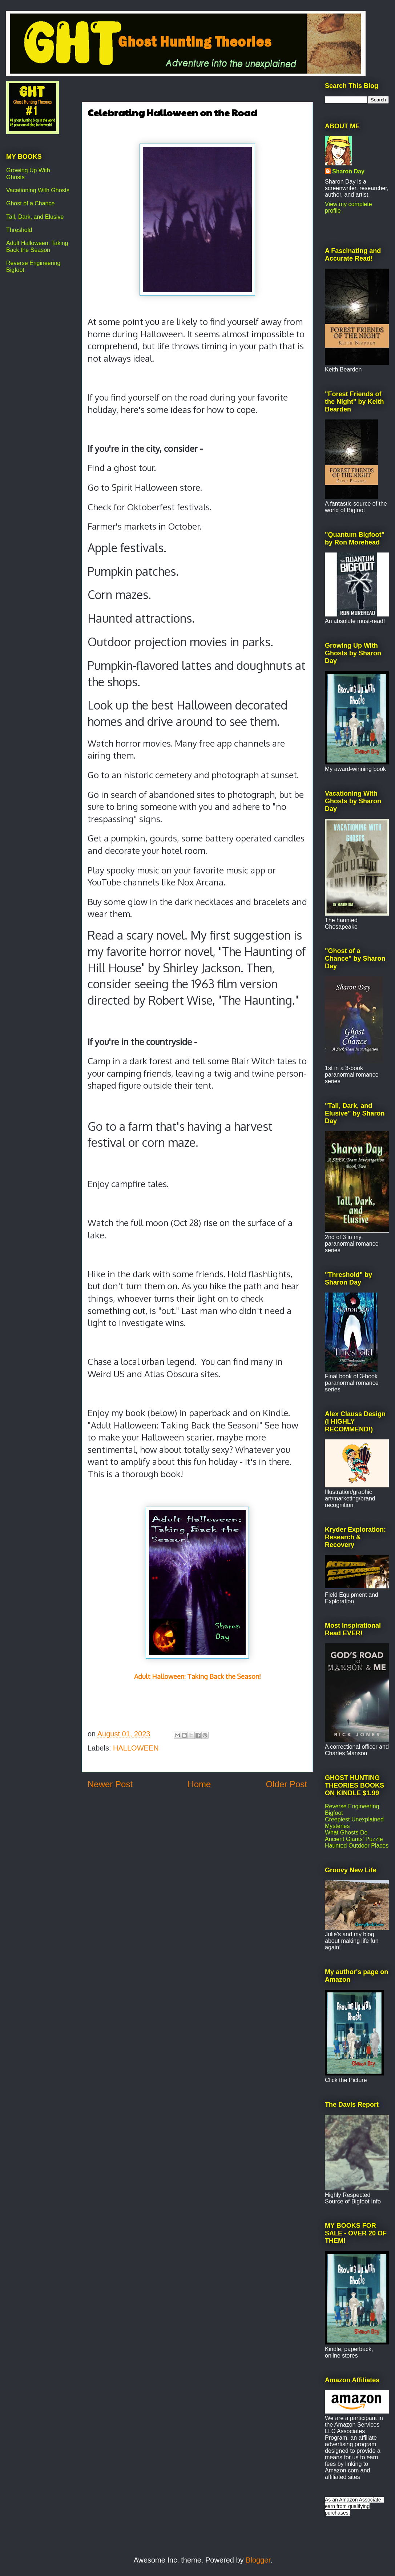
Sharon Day (348, 171)
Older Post (286, 1784)
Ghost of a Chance (30, 203)
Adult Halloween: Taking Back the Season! (197, 1676)
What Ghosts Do (346, 1832)
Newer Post (110, 1784)
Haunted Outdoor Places (356, 1845)
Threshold (19, 230)
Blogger (258, 2560)
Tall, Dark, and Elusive (35, 217)
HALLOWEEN (136, 1748)
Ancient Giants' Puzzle (354, 1839)
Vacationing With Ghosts (37, 190)
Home (199, 1784)
